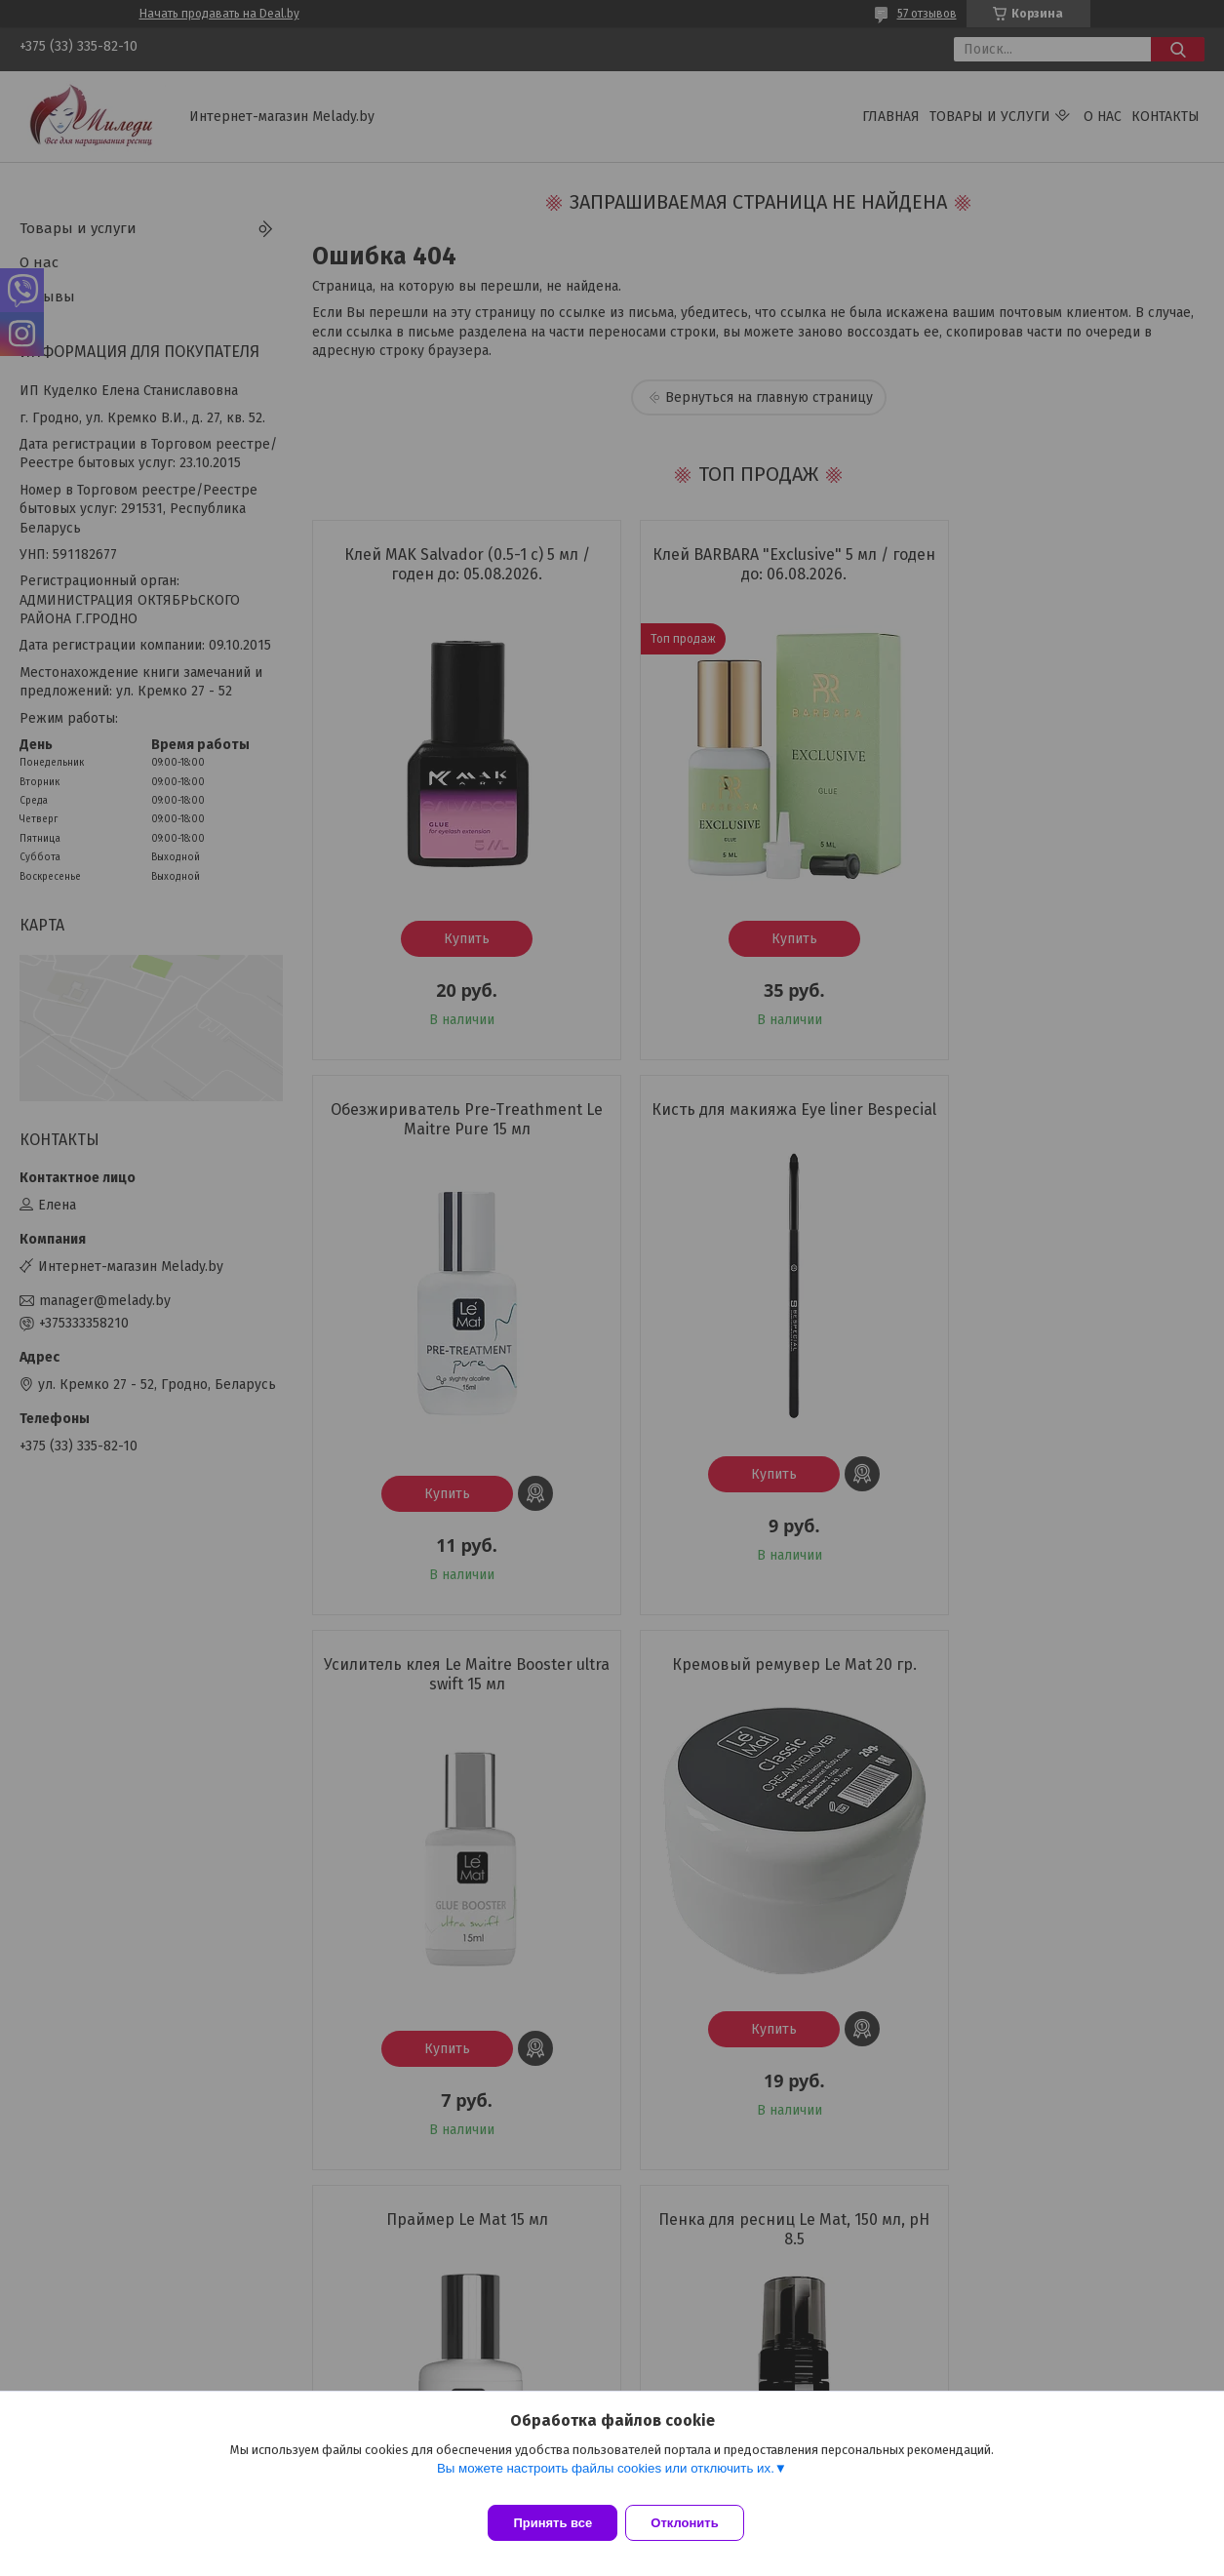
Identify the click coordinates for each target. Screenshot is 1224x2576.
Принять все (552, 2523)
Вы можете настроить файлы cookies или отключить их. (605, 2480)
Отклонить (696, 2523)
